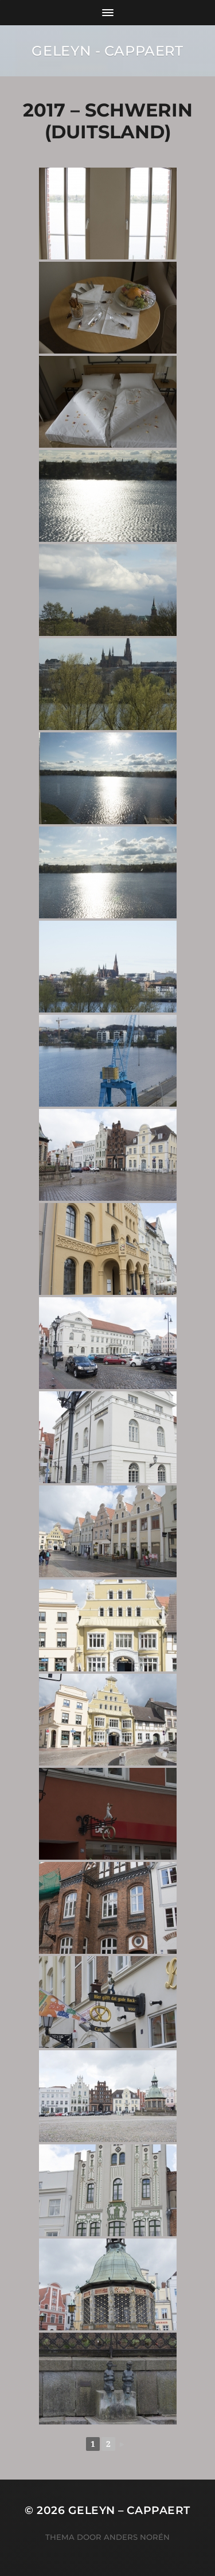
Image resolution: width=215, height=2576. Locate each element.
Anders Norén (137, 2537)
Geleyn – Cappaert (129, 2510)
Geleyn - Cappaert (107, 50)
